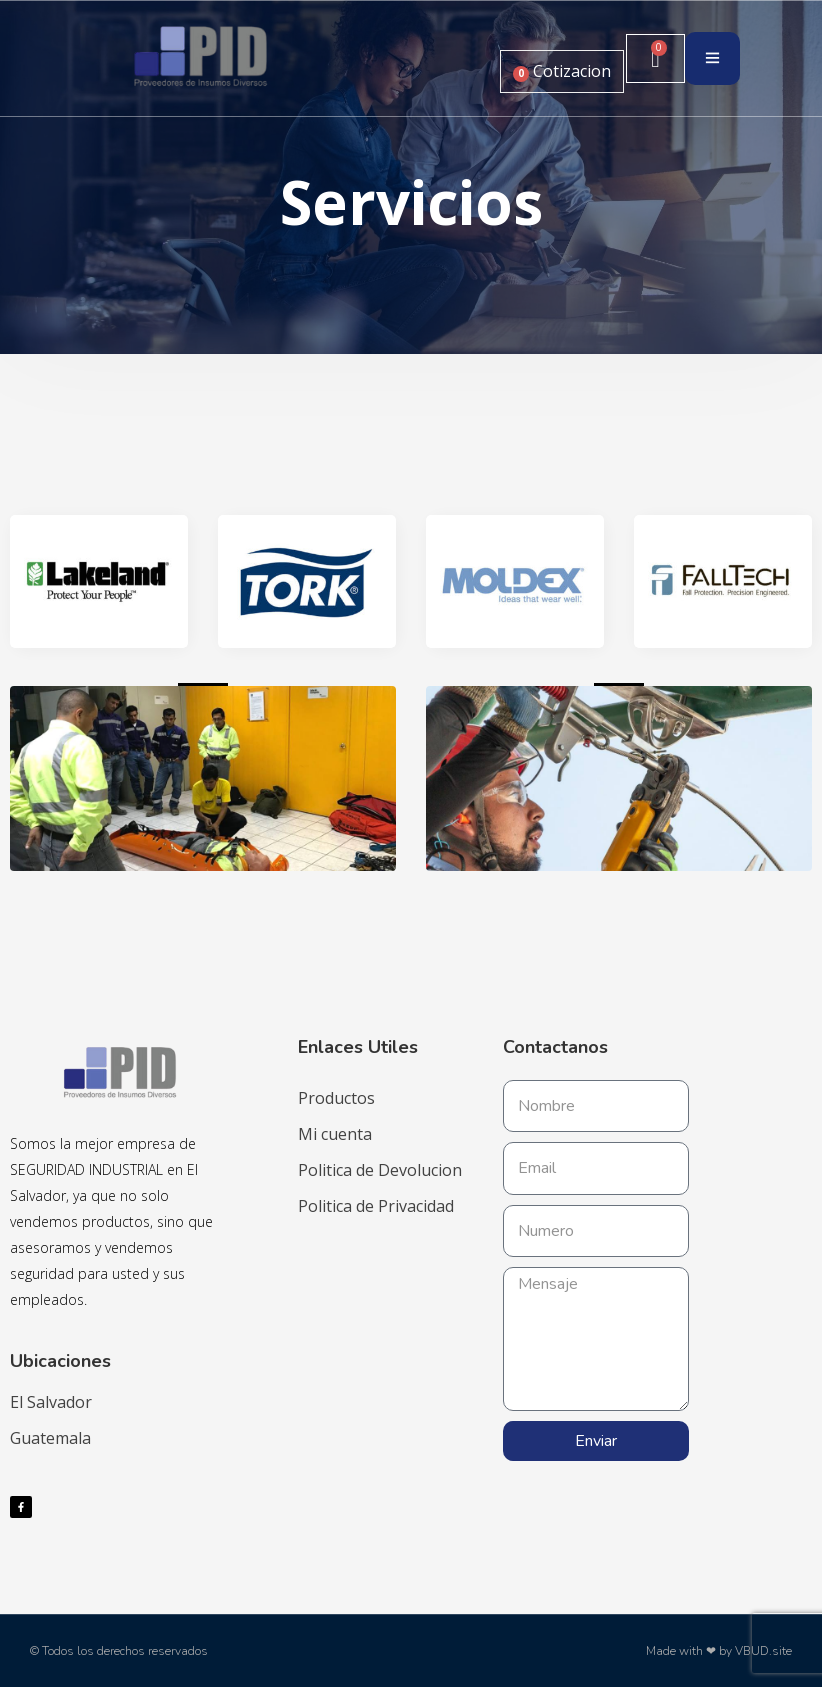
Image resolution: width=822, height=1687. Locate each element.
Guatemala (50, 1438)
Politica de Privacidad (376, 1206)
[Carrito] (655, 58)
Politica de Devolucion (380, 1170)
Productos (336, 1098)
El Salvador (51, 1402)
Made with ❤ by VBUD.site (719, 1651)
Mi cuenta (335, 1134)
